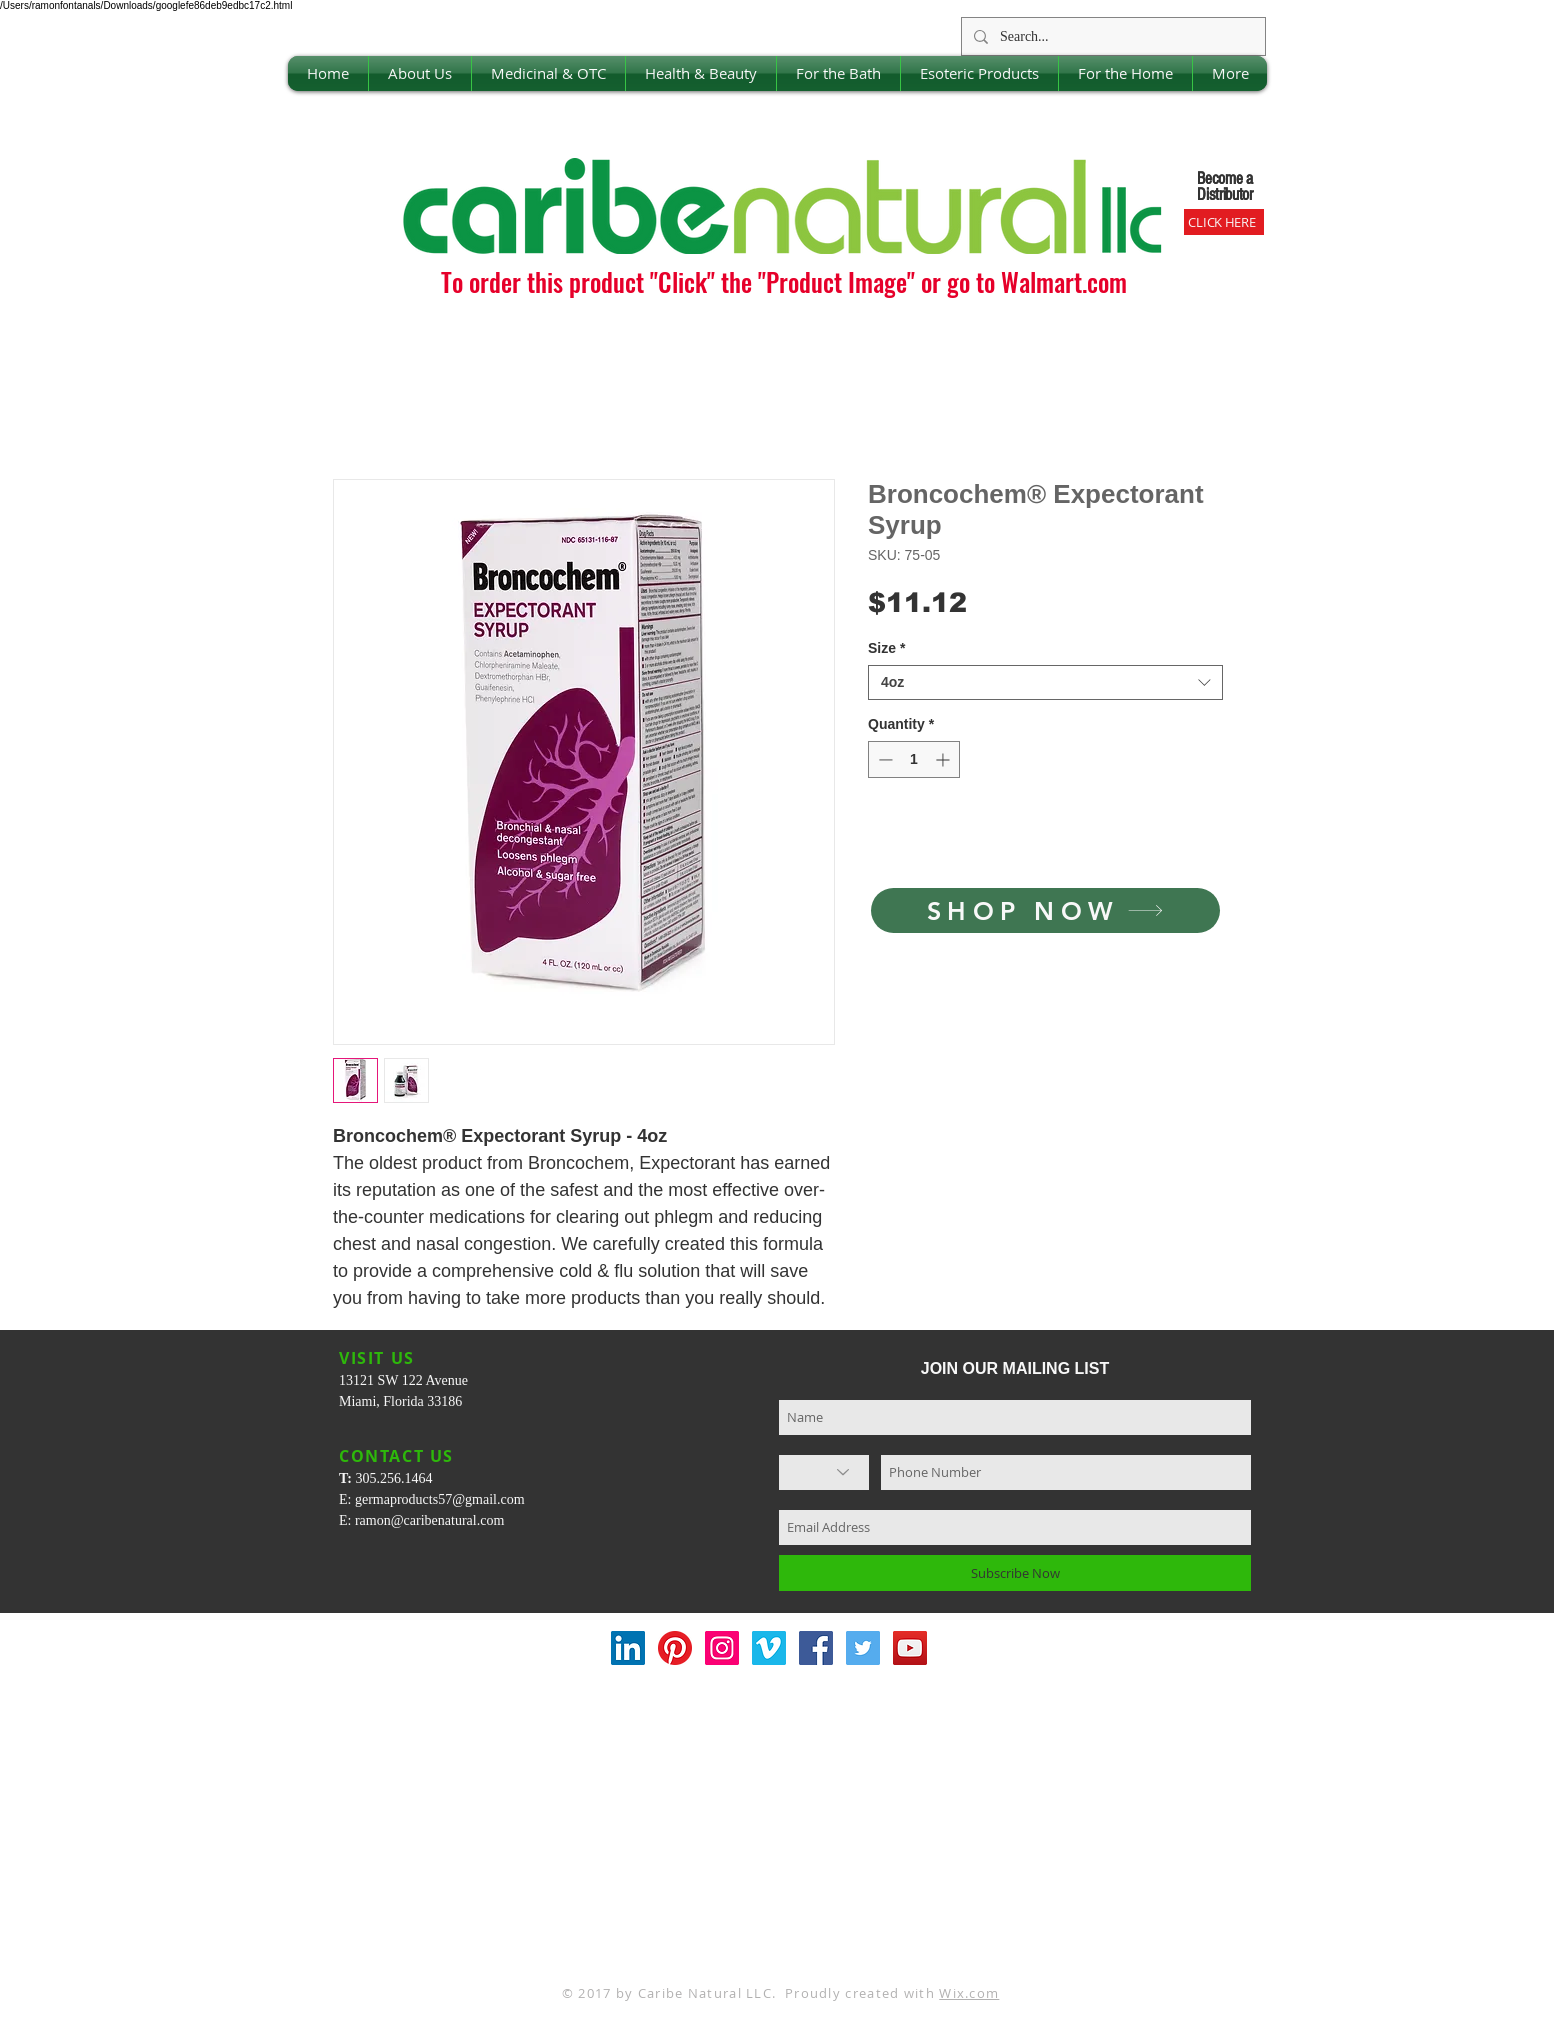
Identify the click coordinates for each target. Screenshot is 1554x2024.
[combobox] (1045, 682)
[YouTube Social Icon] (910, 1648)
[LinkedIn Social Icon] (628, 1648)
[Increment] (944, 759)
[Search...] (1111, 36)
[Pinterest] (675, 1648)
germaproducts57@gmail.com (440, 1499)
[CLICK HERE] (1224, 222)
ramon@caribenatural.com (429, 1520)
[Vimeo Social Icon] (769, 1648)
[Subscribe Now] (1015, 1573)
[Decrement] (883, 759)
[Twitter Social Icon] (863, 1648)
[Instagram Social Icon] (722, 1648)
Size (886, 648)
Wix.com (969, 1993)
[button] (420, 73)
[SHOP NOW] (1045, 910)
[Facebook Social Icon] (816, 1648)
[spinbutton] (914, 759)
